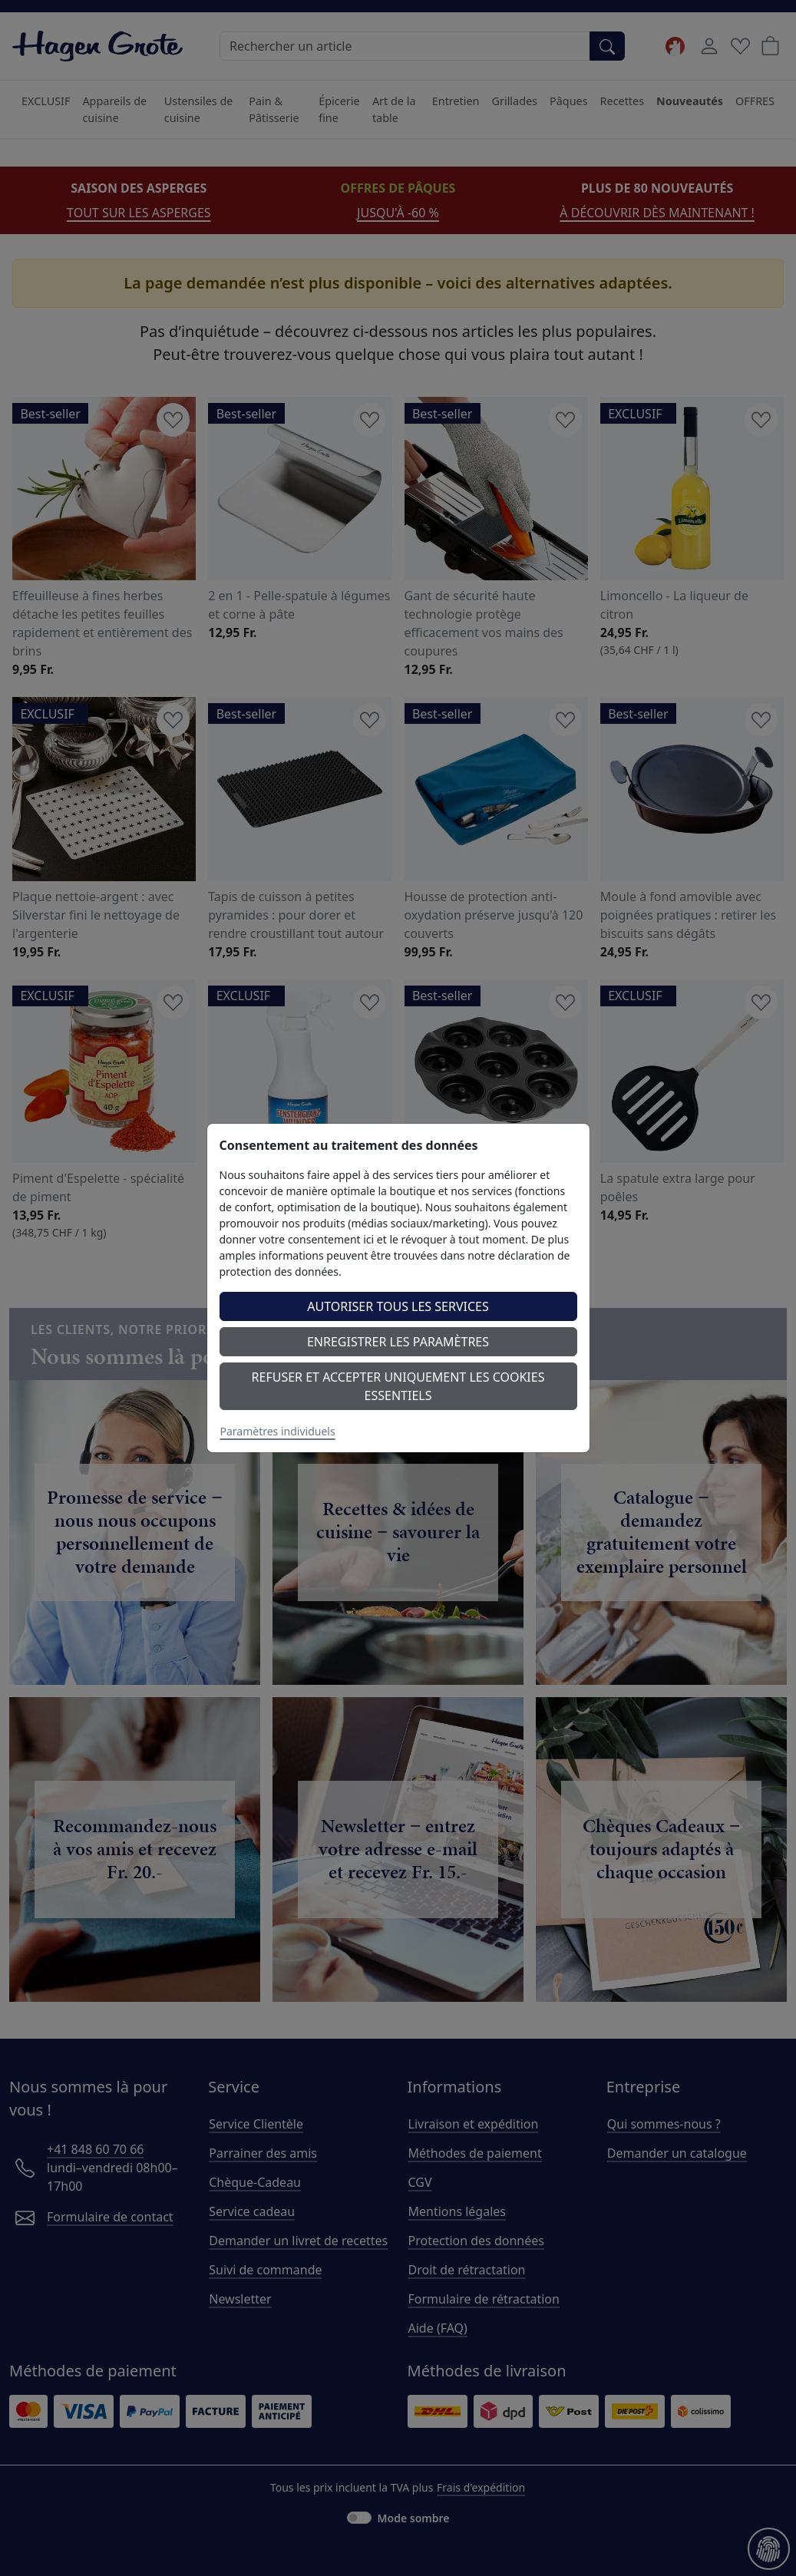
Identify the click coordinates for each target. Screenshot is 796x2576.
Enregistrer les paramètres (398, 1341)
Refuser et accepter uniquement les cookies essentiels (398, 1386)
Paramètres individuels (277, 1431)
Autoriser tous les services (398, 1306)
